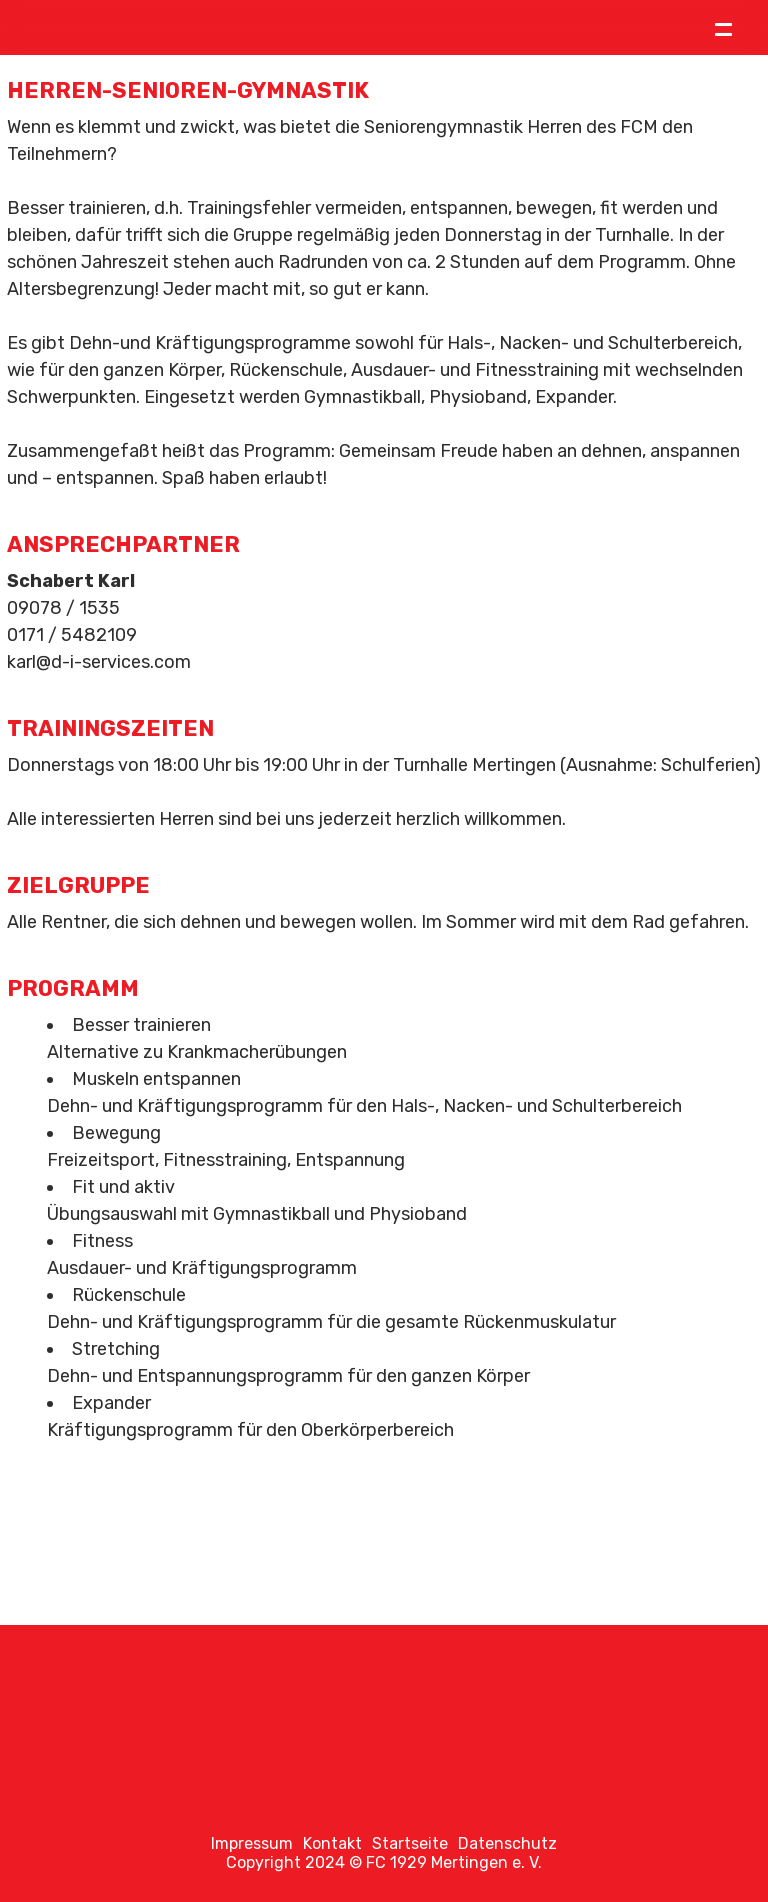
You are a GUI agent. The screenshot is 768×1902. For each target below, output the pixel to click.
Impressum (252, 1843)
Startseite (410, 1843)
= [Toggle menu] (723, 27)
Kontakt (332, 1843)
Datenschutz (507, 1843)
